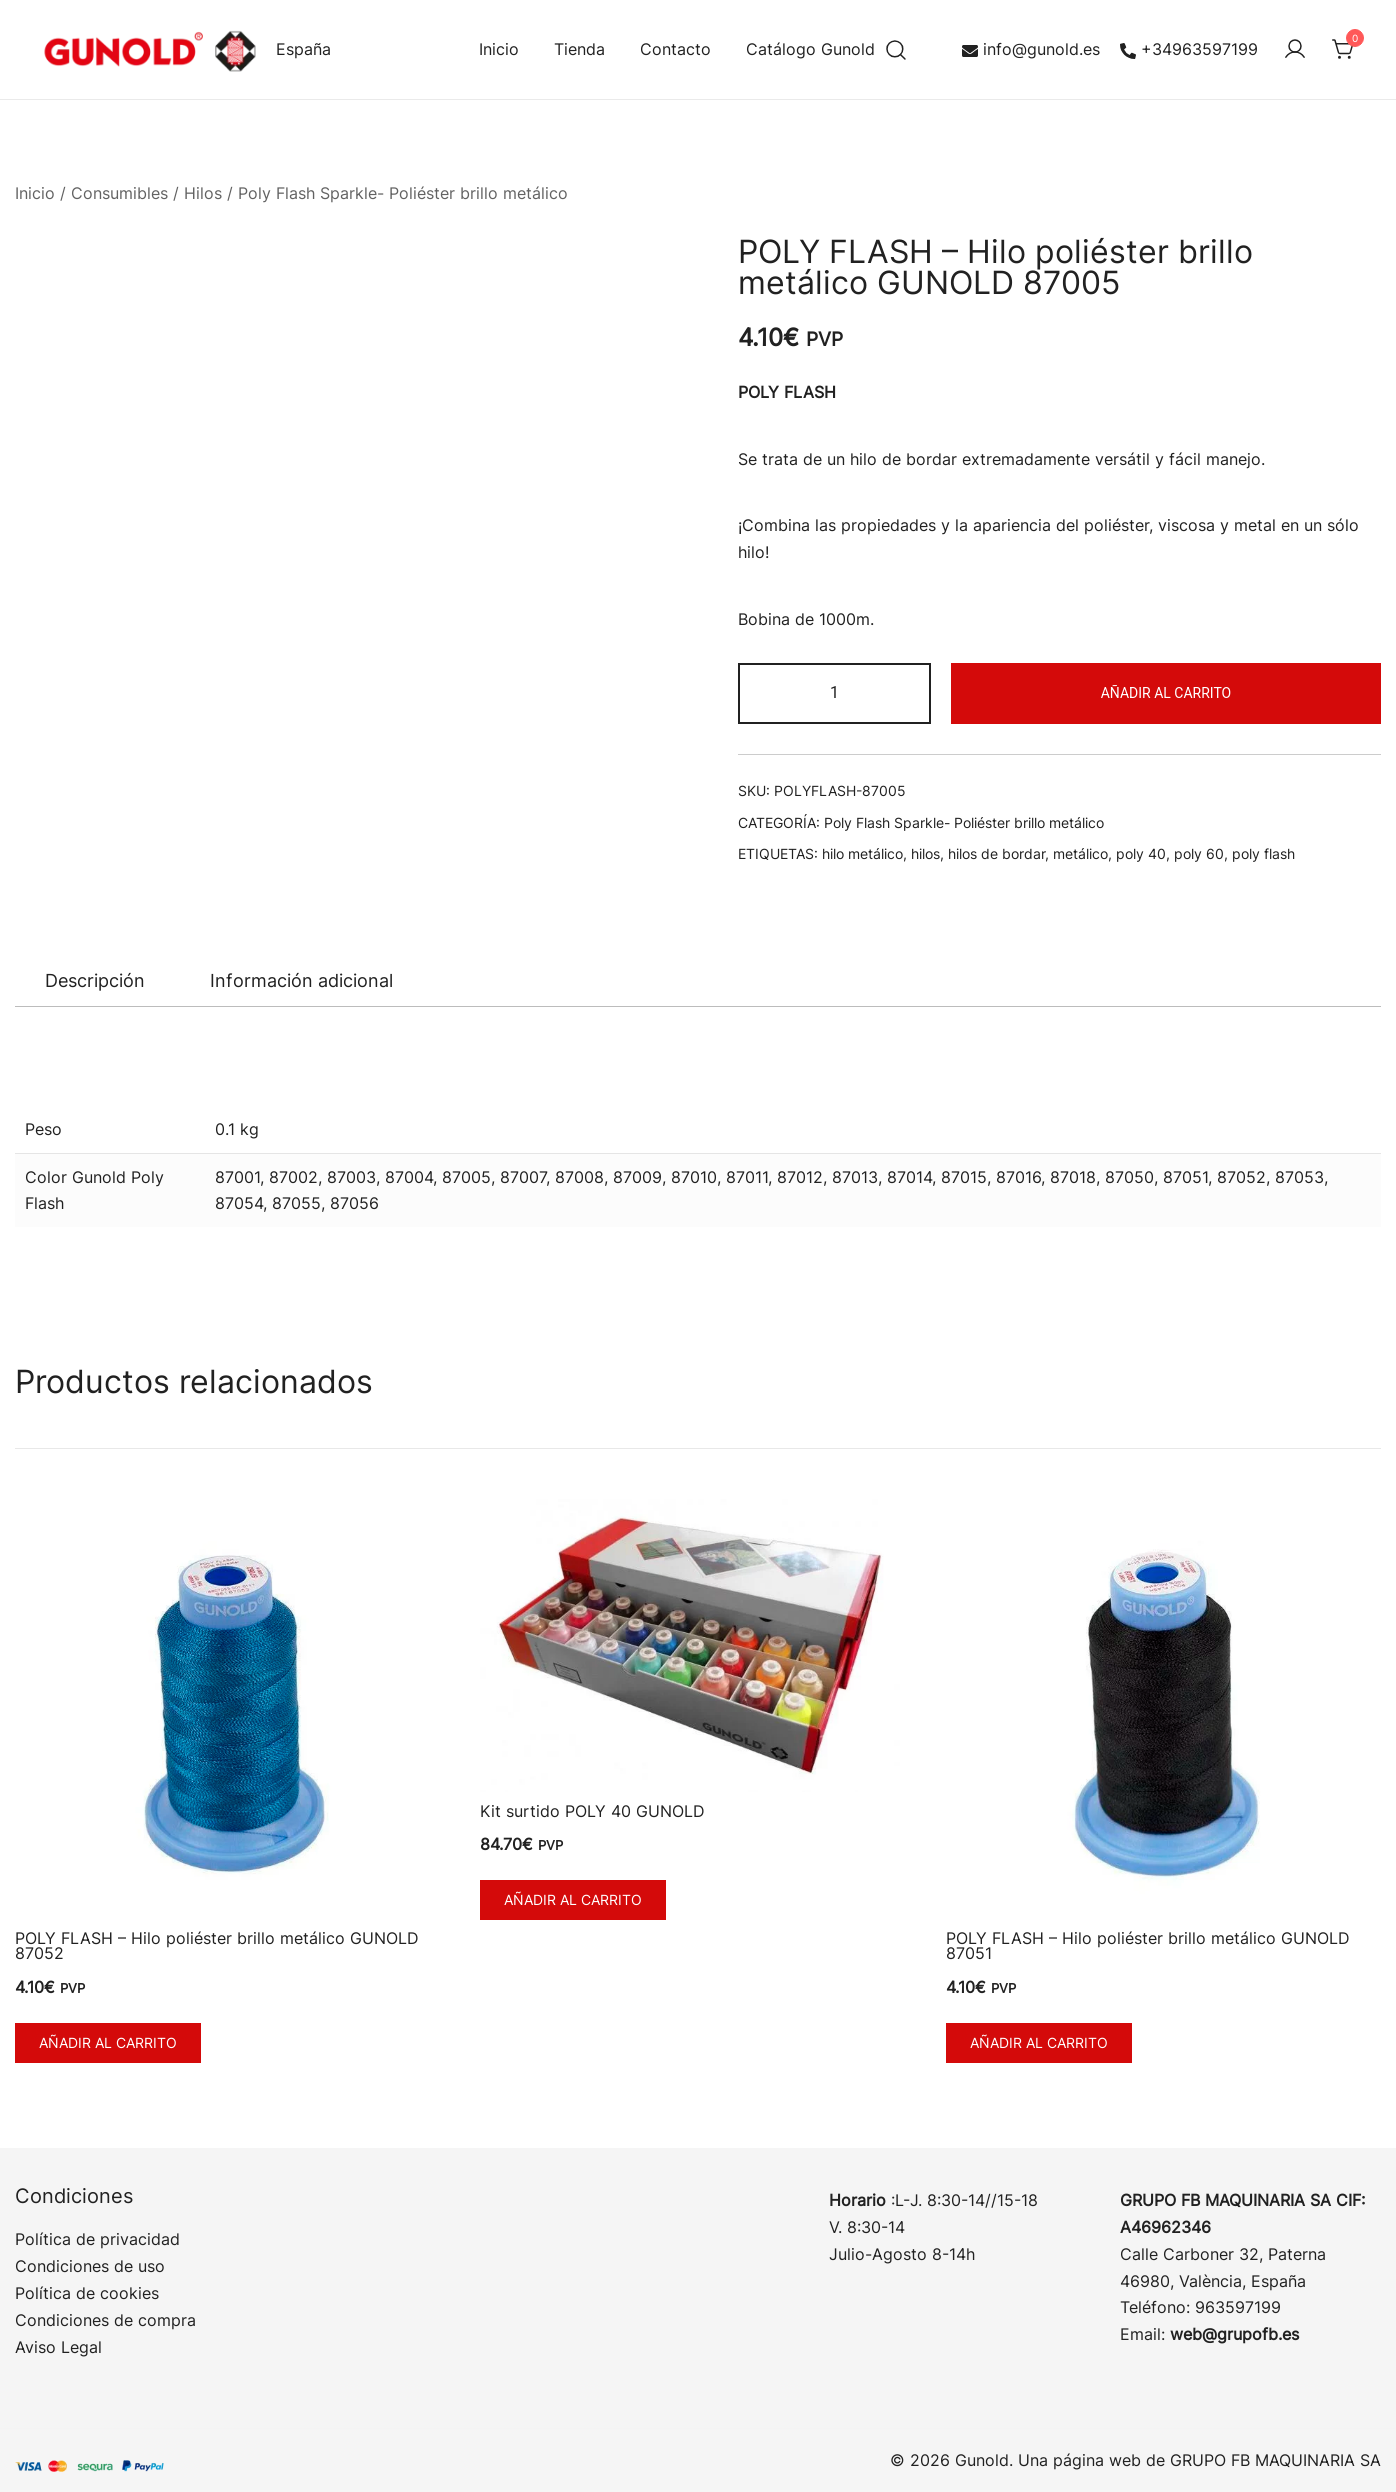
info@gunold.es (1031, 49)
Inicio (499, 49)
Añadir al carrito (1166, 693)
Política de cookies (87, 2293)
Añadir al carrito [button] (108, 2042)
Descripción (95, 980)
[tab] (95, 981)
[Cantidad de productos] (834, 693)
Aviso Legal (58, 2347)
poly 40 (1141, 853)
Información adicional (301, 980)
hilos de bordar (996, 853)
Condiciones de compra (105, 2320)
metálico (1080, 853)
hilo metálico (862, 853)
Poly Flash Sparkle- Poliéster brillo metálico (403, 193)
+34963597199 (1189, 49)
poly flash (1263, 853)
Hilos (203, 193)
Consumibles (119, 193)
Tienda (579, 49)
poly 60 (1199, 853)
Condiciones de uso (90, 2266)
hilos (925, 853)
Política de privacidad (97, 2239)
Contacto (675, 49)
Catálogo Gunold (810, 49)
